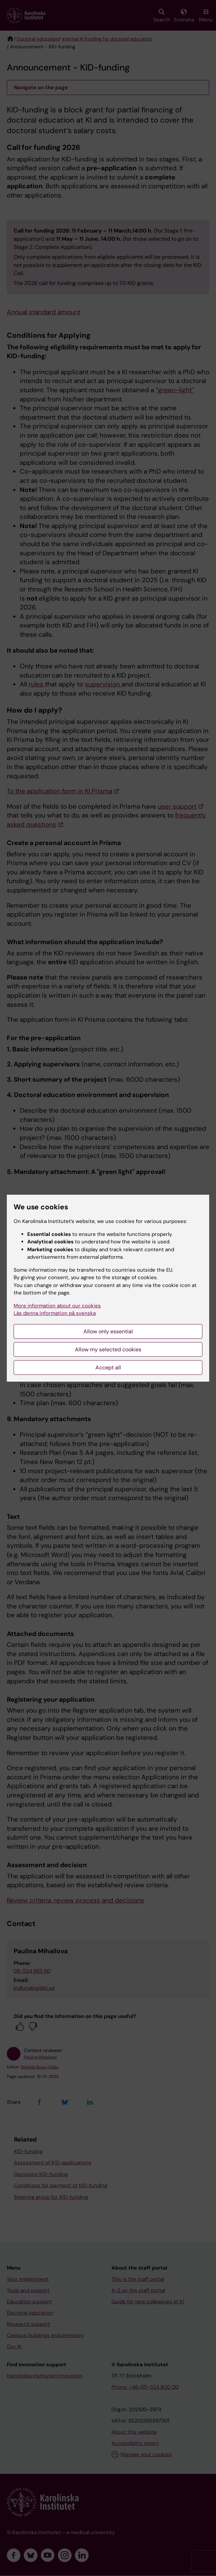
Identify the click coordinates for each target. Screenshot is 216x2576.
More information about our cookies (57, 1305)
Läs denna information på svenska (55, 1313)
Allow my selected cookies (108, 1349)
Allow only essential (108, 1331)
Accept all (108, 1367)
